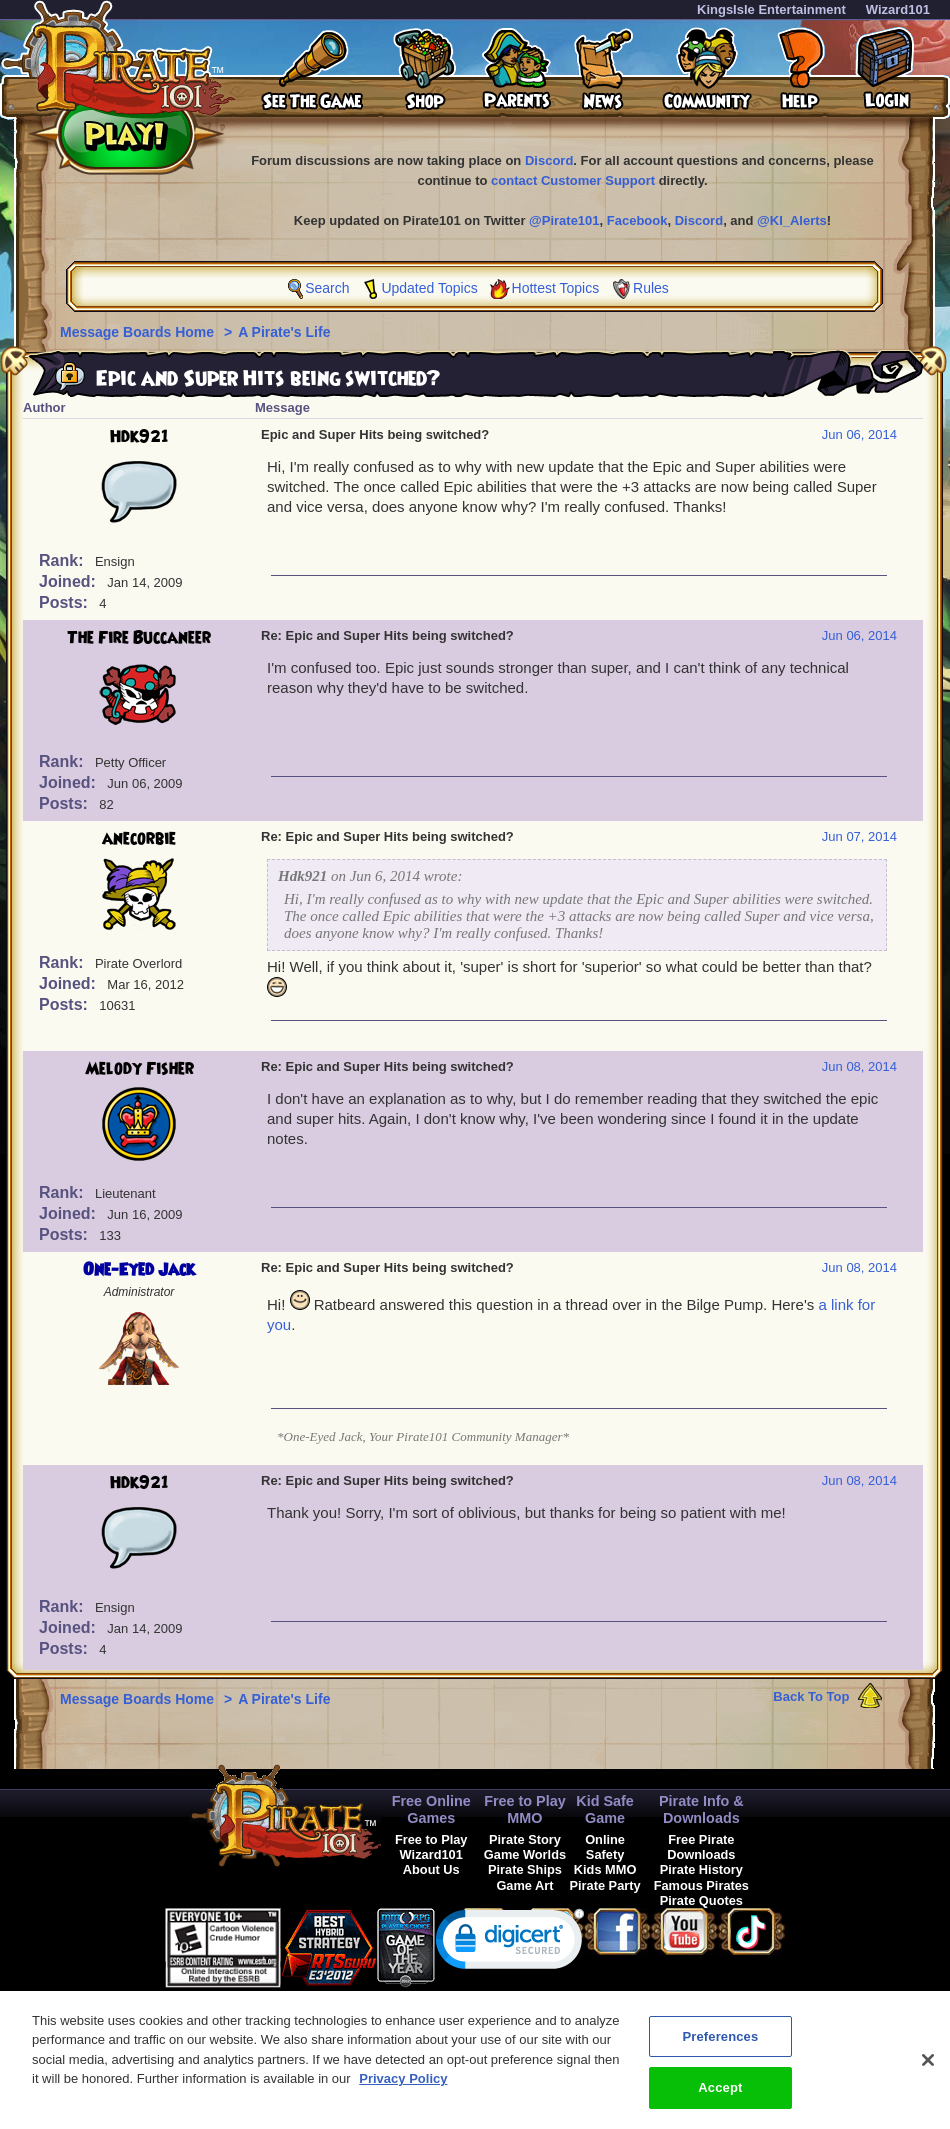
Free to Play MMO (525, 1809)
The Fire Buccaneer (139, 638)
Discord (549, 160)
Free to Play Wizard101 (431, 1847)
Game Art (524, 1885)
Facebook (637, 220)
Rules (651, 288)
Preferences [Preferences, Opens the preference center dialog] (720, 2045)
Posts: (65, 602)
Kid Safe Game (605, 1809)
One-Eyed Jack (139, 1270)
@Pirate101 (564, 220)
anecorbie (139, 839)
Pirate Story (525, 1839)
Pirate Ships (525, 1869)
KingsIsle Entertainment (771, 9)
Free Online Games (431, 1809)
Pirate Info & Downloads (701, 1809)
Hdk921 (139, 437)
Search (327, 288)
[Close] (928, 2069)
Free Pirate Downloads (701, 1847)
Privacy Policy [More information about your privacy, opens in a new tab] (403, 2088)
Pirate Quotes (701, 1900)
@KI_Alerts (792, 220)
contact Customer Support (573, 180)
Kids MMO (605, 1869)
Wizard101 (898, 9)
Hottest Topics (556, 288)
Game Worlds (525, 1854)
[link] (510, 1943)
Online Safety (605, 1847)
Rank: (63, 560)
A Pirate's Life (284, 332)
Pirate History (701, 1869)
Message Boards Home (139, 332)
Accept (720, 2097)
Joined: (69, 581)
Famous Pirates (701, 1885)
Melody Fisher (139, 1069)
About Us (431, 1869)
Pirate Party (605, 1885)
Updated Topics (429, 288)
